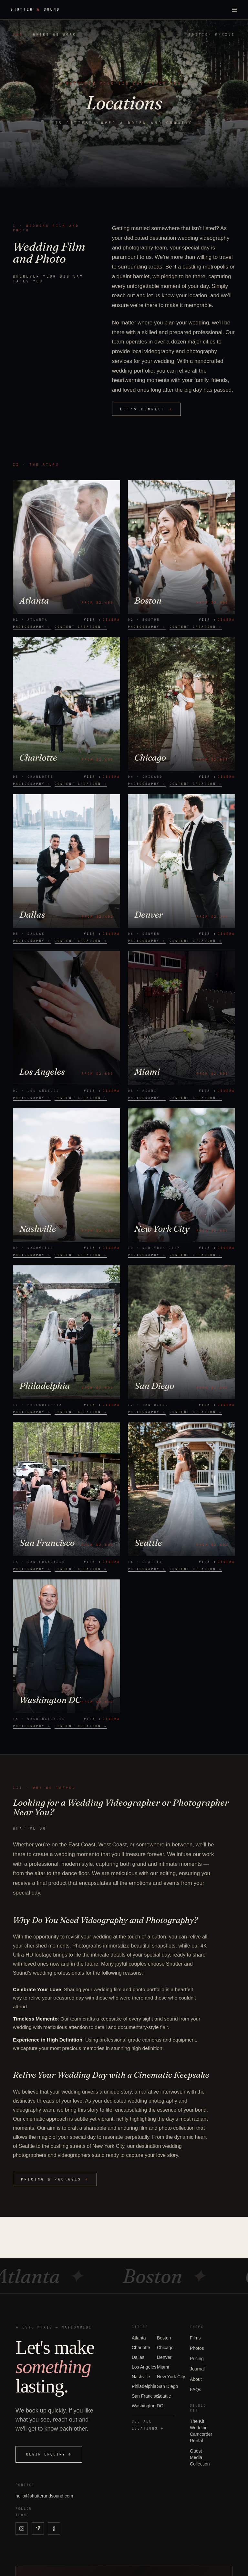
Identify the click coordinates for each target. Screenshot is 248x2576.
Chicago (165, 2347)
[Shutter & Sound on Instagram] (22, 2528)
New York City (171, 2376)
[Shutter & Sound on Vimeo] (38, 2528)
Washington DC (147, 2405)
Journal (197, 2368)
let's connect (146, 409)
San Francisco (146, 2396)
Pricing (197, 2358)
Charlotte (141, 2347)
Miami (163, 2367)
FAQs (195, 2389)
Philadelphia (144, 2386)
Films (195, 2337)
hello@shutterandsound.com (44, 2495)
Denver (164, 2357)
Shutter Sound (35, 9)
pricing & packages (55, 2179)
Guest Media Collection (200, 2457)
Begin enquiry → (48, 2454)
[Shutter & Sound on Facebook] (54, 2528)
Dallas (138, 2357)
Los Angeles (144, 2367)
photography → (32, 627)
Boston (164, 2337)
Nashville (141, 2376)
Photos (197, 2348)
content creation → (81, 627)
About (196, 2379)
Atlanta (139, 2337)
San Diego (167, 2386)
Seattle (164, 2396)
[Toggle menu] (234, 9)
